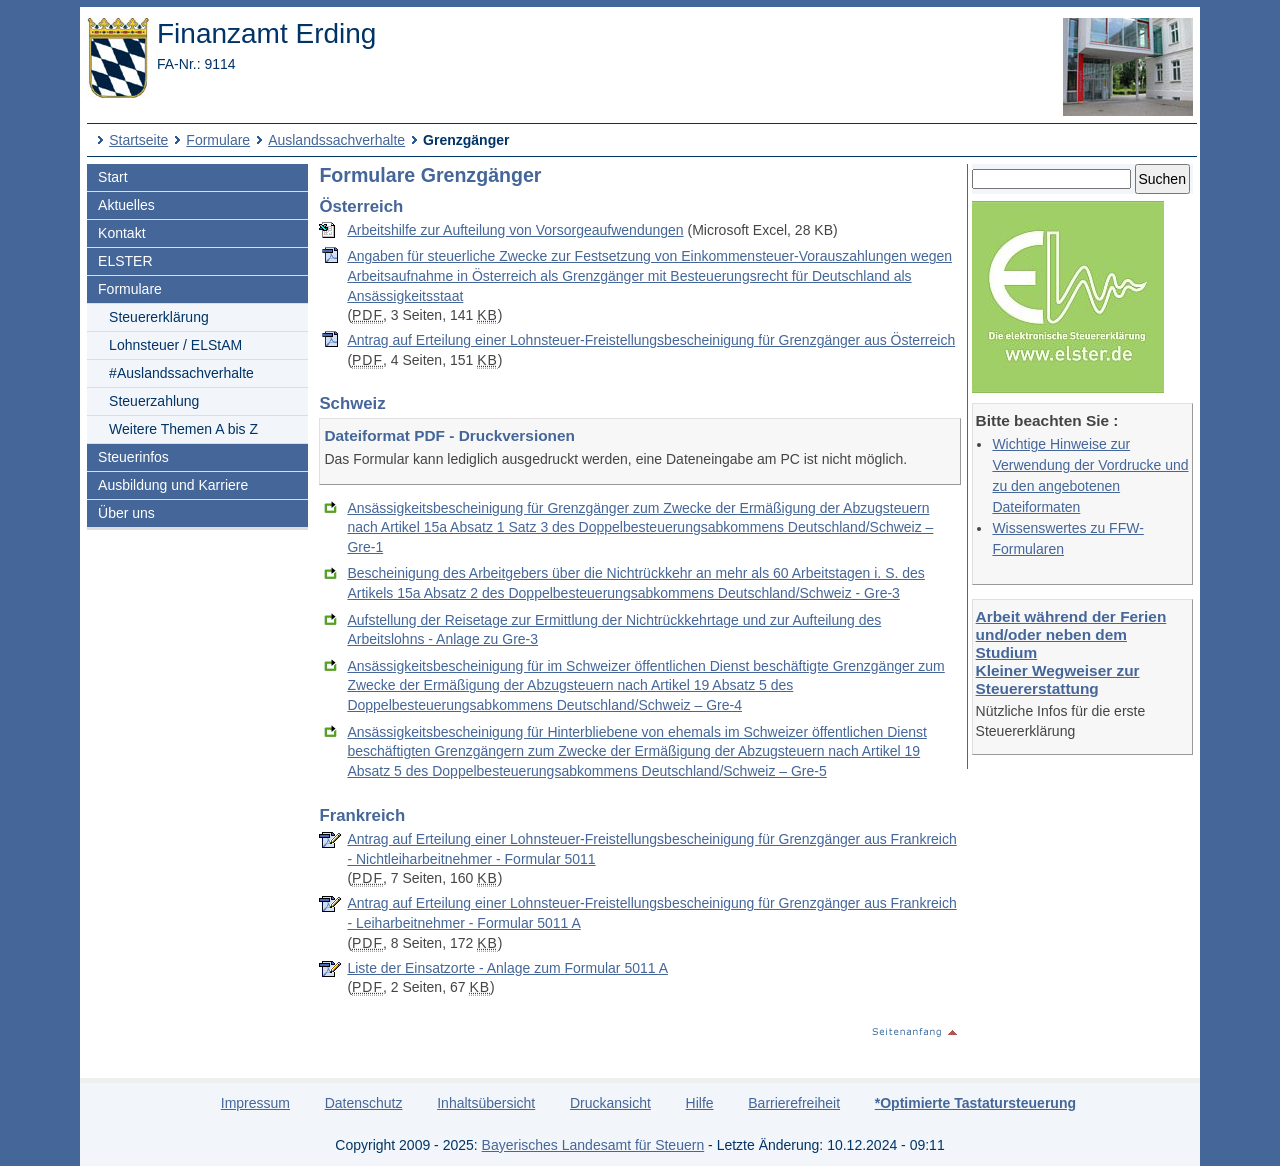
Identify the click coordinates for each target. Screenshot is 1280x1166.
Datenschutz (364, 1103)
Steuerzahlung (154, 401)
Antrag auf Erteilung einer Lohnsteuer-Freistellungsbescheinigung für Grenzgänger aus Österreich (651, 340)
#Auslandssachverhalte (181, 373)
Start (113, 177)
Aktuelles (126, 205)
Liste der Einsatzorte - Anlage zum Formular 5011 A (507, 968)
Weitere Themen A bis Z (183, 429)
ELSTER (125, 261)
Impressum (255, 1103)
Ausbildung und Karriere (173, 485)
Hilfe (700, 1103)
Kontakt (121, 233)
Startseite (138, 140)
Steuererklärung (159, 317)
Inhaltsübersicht (486, 1103)
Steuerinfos (133, 457)
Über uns (126, 513)
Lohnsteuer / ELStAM (175, 345)
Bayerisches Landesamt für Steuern (593, 1145)
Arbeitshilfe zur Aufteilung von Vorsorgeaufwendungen (515, 230)
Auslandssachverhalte (336, 140)
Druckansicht (610, 1103)
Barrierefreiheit (794, 1103)
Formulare (218, 140)
